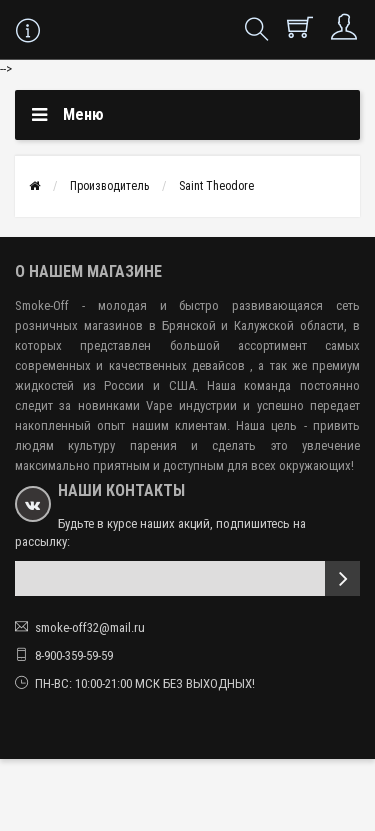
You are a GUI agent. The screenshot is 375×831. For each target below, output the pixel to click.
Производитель (109, 186)
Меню (83, 114)
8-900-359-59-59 (74, 655)
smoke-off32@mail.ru (90, 627)
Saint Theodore (216, 186)
